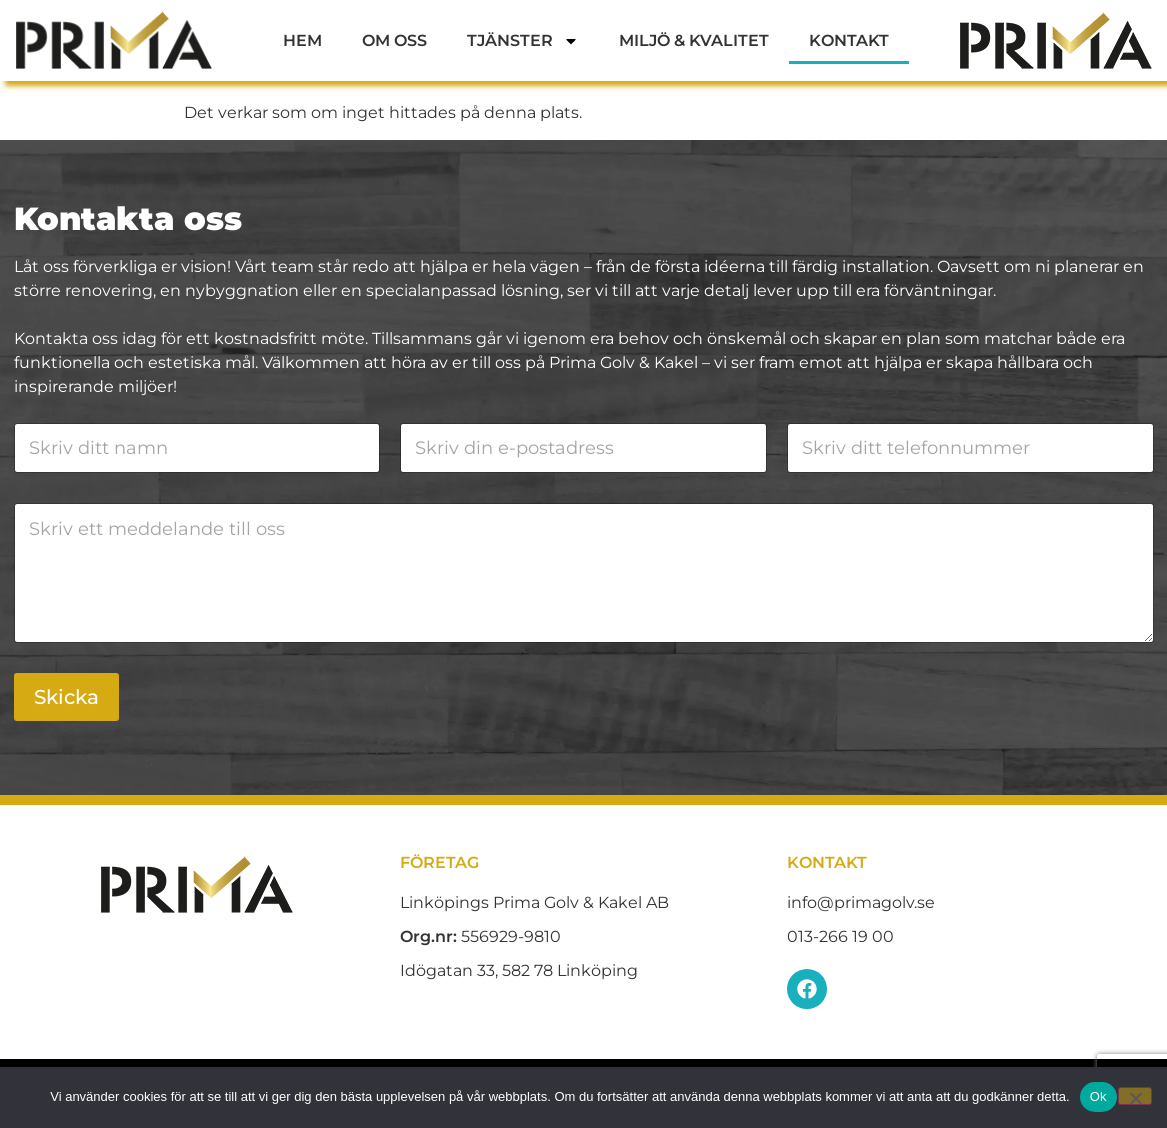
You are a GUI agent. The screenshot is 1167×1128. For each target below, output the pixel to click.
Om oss (394, 40)
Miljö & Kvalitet (694, 40)
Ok (1098, 1096)
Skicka (66, 697)
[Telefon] (970, 448)
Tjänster (523, 41)
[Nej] (1135, 1096)
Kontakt (849, 40)
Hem (302, 40)
